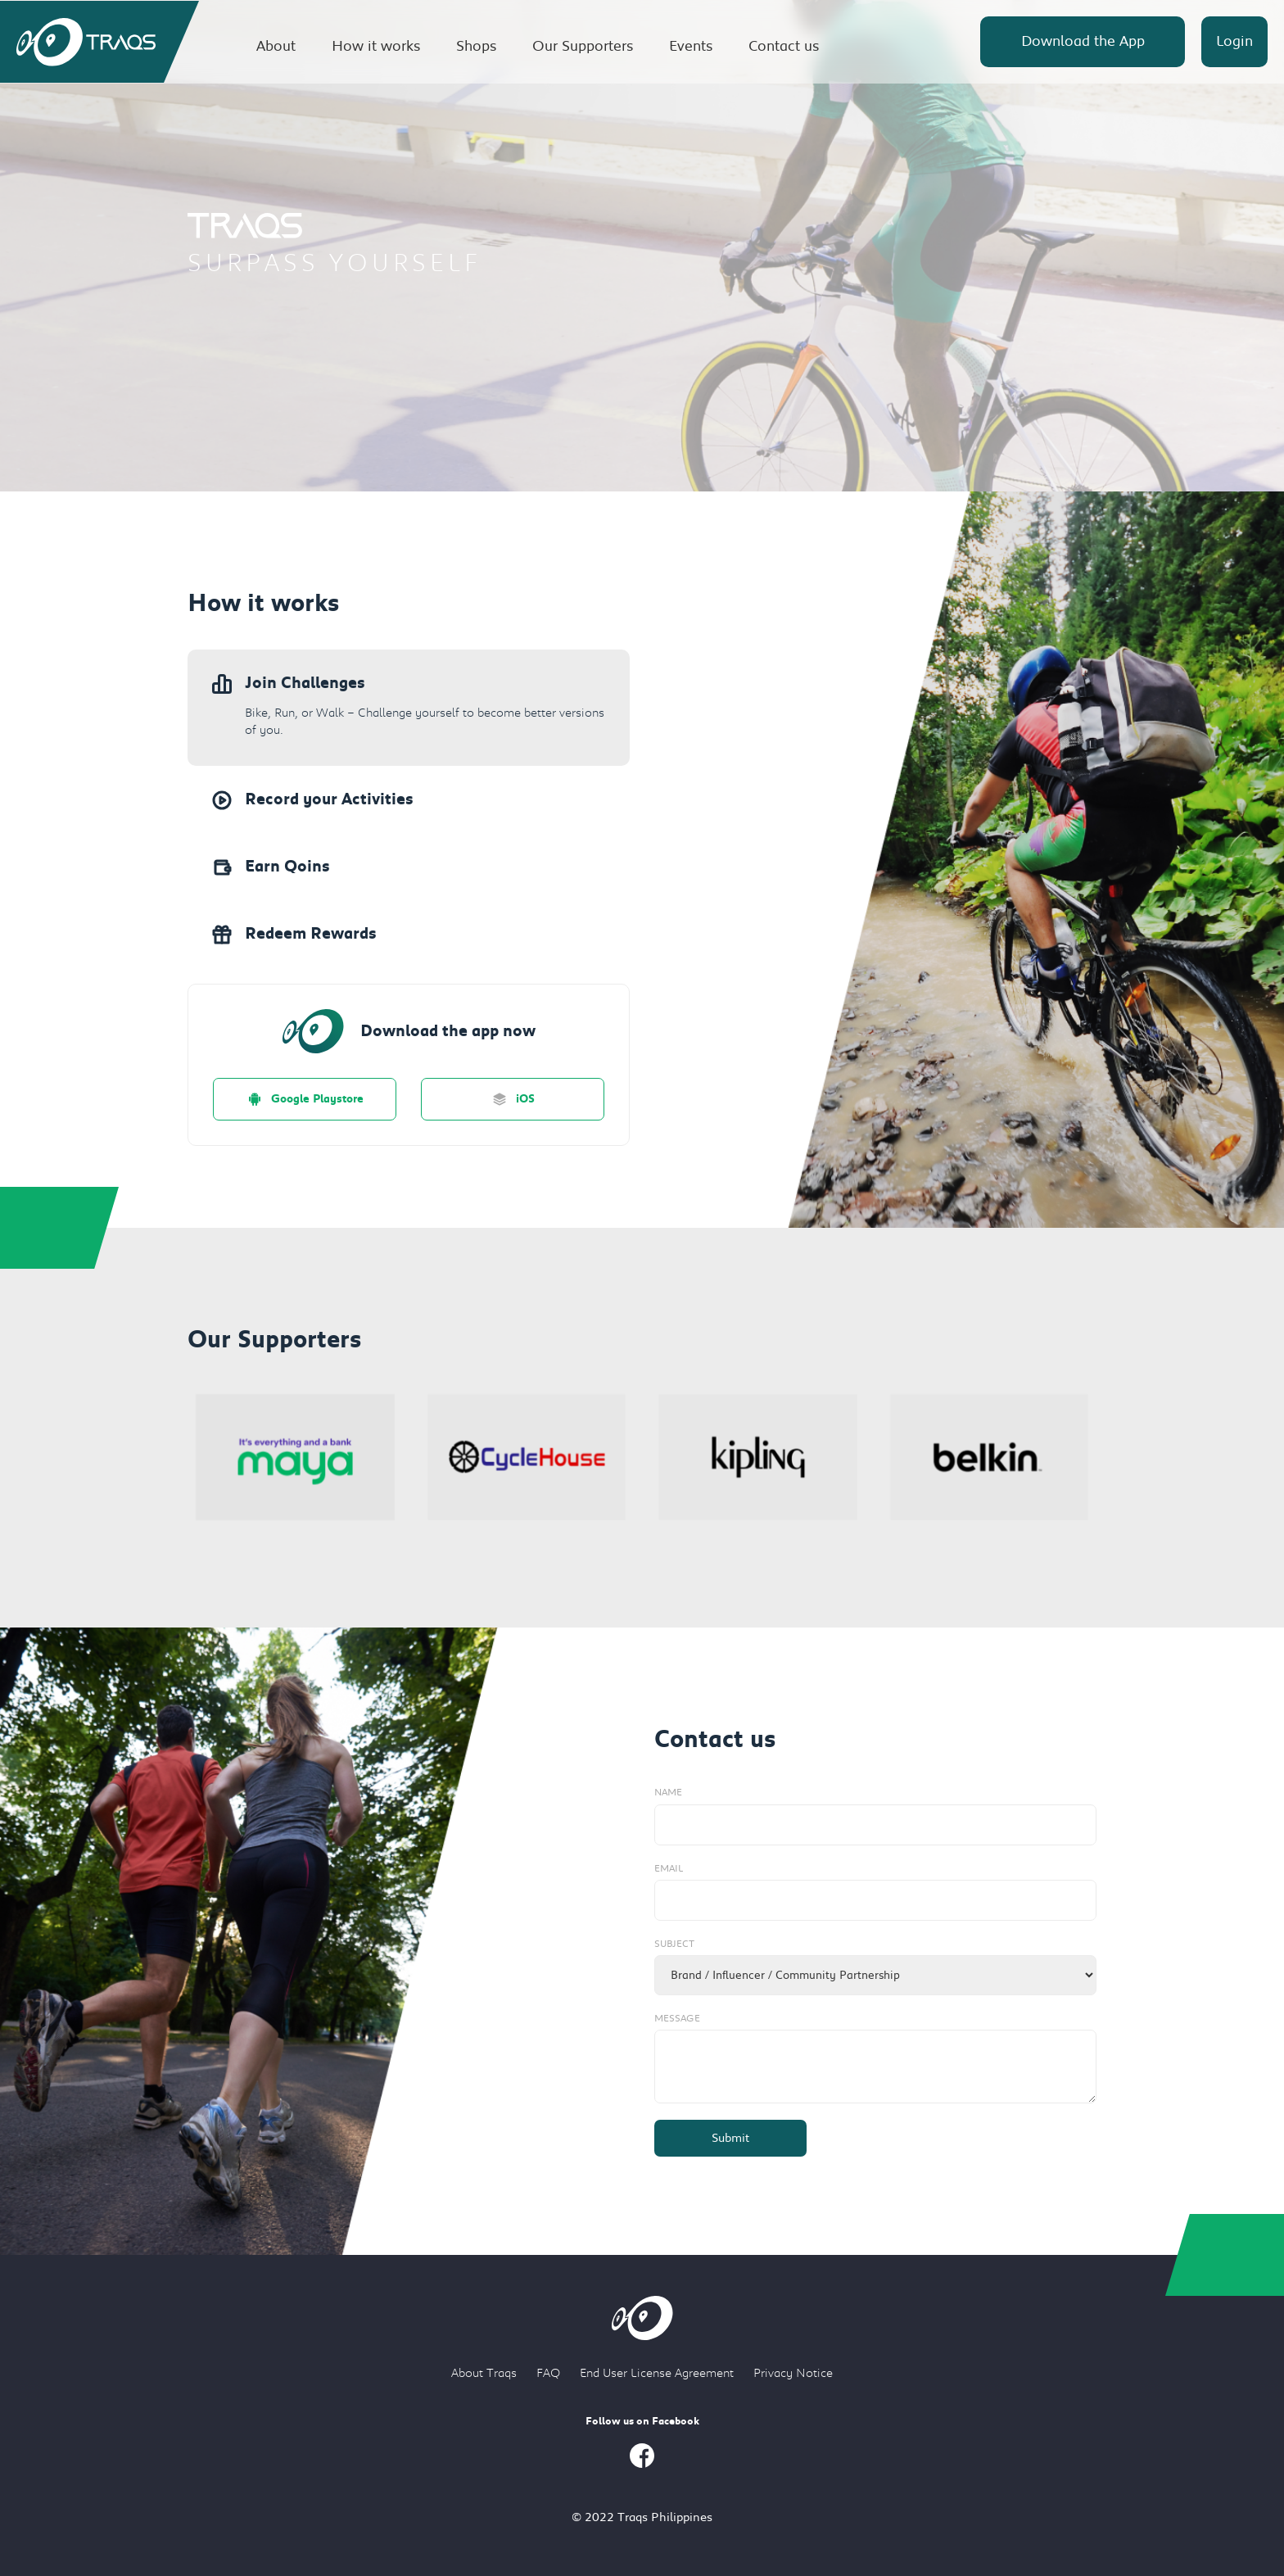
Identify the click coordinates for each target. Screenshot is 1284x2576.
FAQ (548, 2372)
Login (1234, 41)
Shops (476, 46)
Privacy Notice (793, 2372)
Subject (674, 1943)
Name (668, 1792)
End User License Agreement (657, 2372)
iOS (513, 1099)
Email (668, 1868)
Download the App (1083, 41)
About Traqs (484, 2372)
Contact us (783, 46)
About (276, 46)
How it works (376, 46)
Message (677, 2018)
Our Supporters (582, 46)
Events (690, 46)
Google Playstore (305, 1099)
